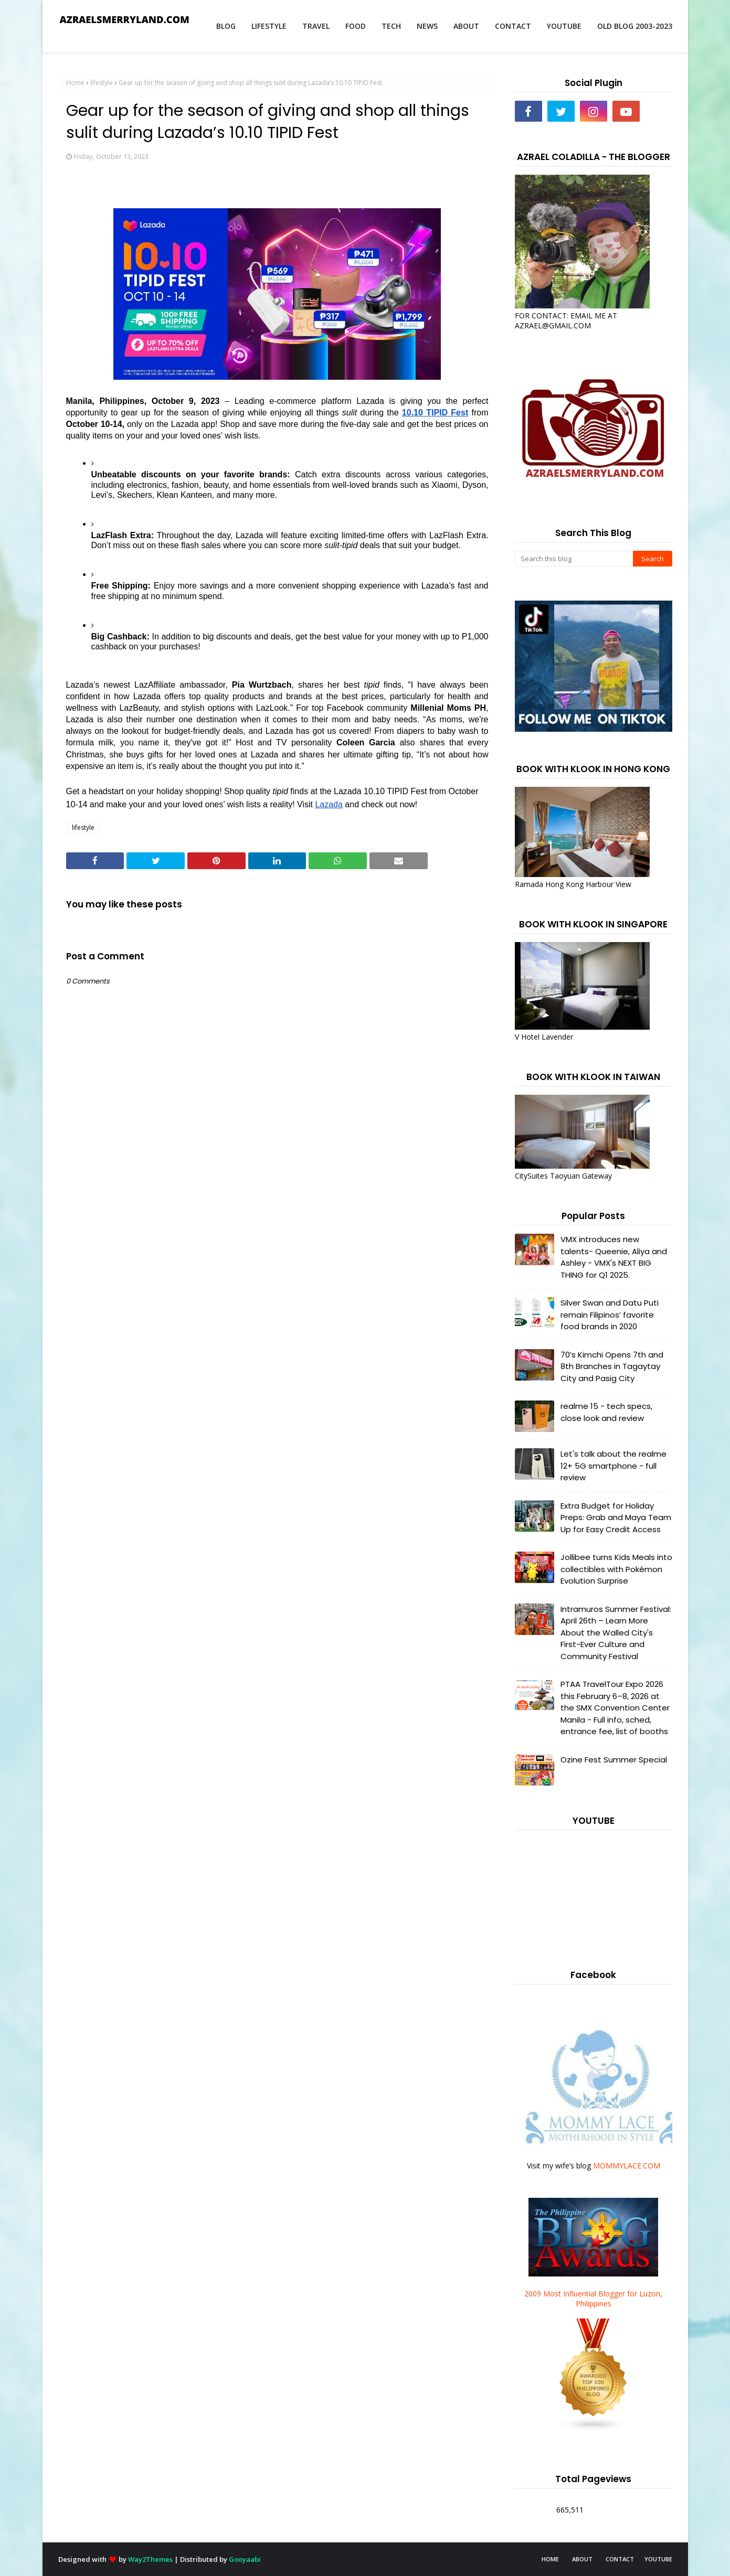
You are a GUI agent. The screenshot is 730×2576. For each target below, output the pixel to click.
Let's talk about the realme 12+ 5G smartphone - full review (613, 1465)
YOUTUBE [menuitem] (564, 26)
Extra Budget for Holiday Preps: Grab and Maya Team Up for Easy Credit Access (615, 1517)
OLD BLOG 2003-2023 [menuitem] (634, 26)
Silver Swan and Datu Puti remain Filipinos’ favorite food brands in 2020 (609, 1314)
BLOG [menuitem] (226, 26)
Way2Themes (150, 2559)
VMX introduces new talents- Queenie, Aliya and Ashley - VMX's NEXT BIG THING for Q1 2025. (613, 1257)
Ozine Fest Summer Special (613, 1759)
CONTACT (620, 2559)
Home (75, 82)
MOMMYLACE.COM (626, 2166)
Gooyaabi (245, 2559)
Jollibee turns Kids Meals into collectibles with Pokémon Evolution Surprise (616, 1569)
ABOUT (582, 2559)
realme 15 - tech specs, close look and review (606, 1412)
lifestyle (101, 82)
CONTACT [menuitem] (513, 26)
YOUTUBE (658, 2559)
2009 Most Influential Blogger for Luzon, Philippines (593, 2298)
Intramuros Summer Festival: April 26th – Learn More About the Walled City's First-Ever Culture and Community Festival (615, 1633)
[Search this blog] (574, 558)
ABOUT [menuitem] (466, 26)
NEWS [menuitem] (427, 26)
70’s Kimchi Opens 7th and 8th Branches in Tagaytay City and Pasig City (611, 1366)
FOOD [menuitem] (355, 26)
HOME (550, 2559)
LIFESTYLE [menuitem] (269, 26)
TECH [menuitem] (391, 26)
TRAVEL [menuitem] (316, 26)
